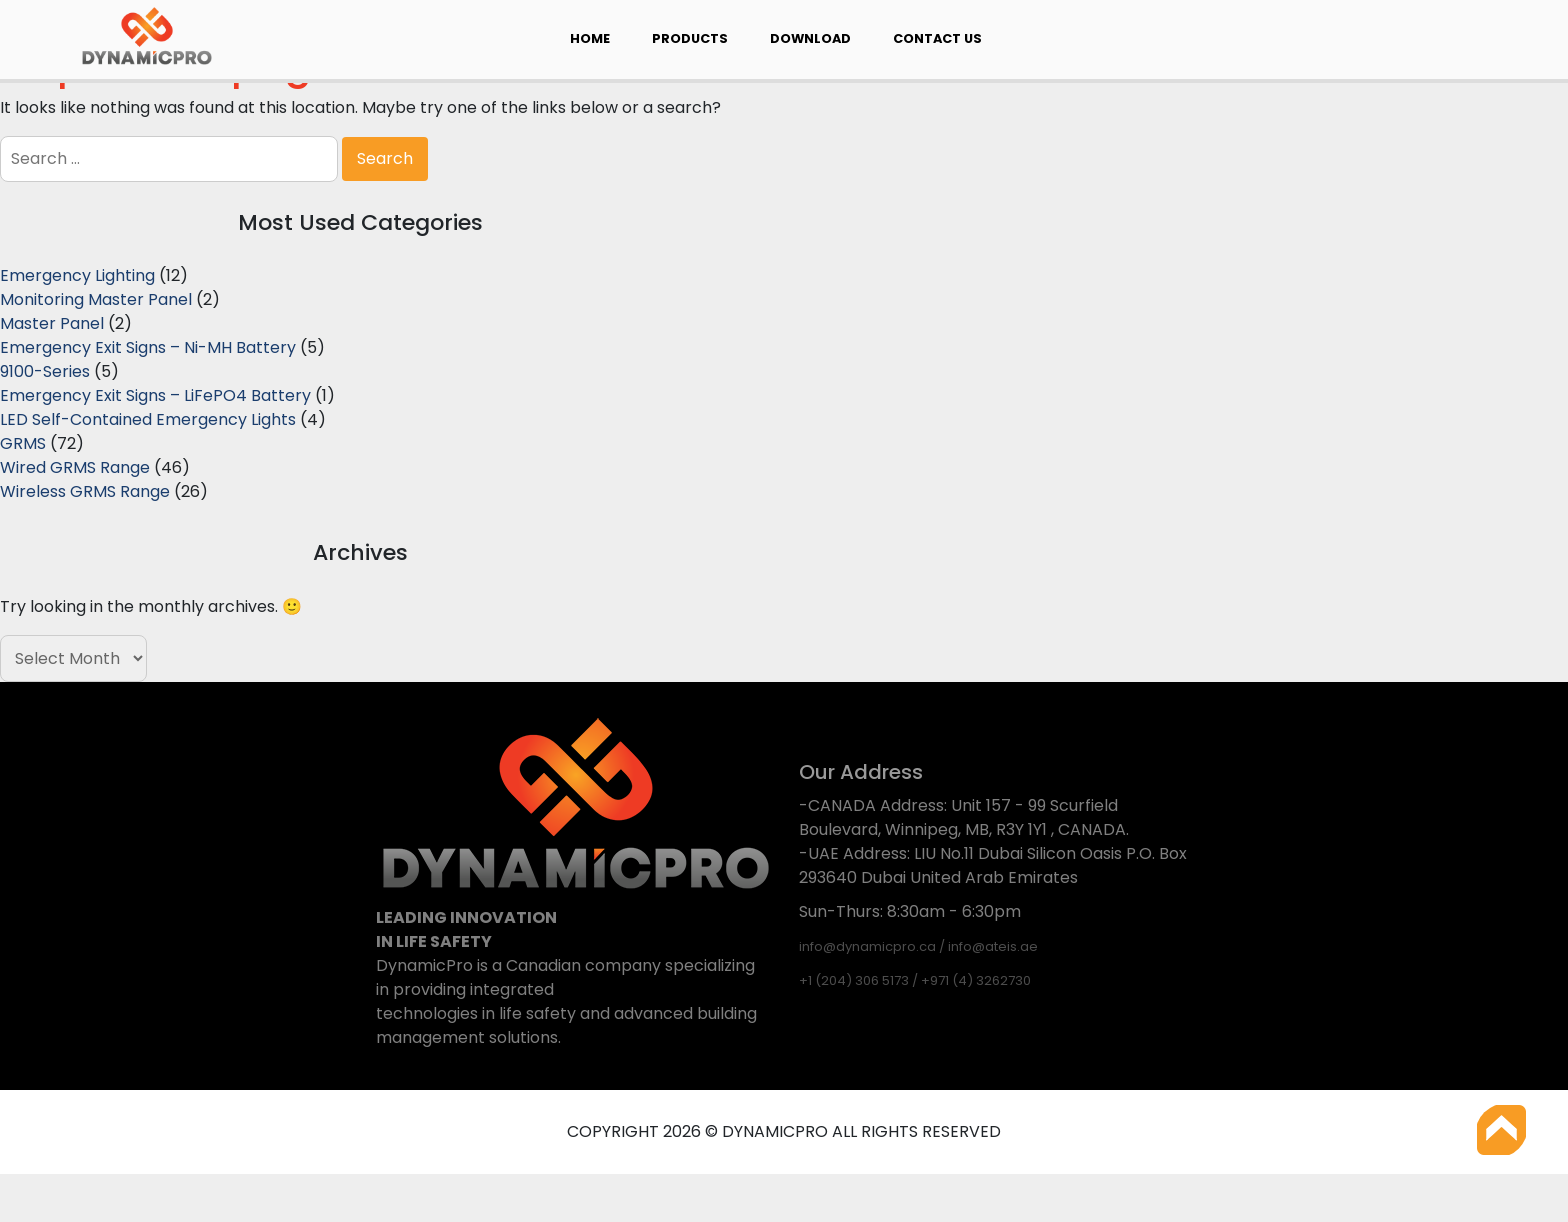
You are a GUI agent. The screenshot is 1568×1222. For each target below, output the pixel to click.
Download (810, 38)
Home (590, 38)
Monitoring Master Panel (96, 299)
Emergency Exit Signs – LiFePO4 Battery (155, 395)
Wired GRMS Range (75, 467)
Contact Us (937, 38)
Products (690, 38)
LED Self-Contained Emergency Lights (148, 419)
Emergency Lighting (77, 275)
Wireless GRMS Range (85, 491)
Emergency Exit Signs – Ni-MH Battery (148, 347)
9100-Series (45, 371)
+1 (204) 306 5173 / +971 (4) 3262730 (915, 980)
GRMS (23, 443)
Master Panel (52, 323)
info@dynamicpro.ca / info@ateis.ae (918, 946)
